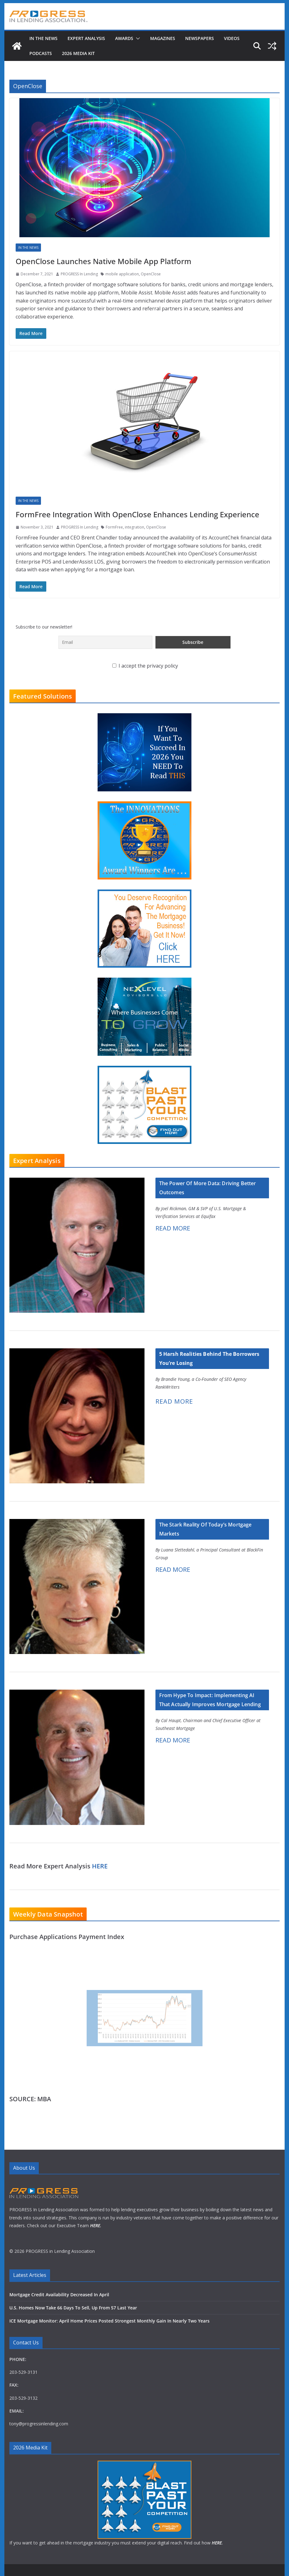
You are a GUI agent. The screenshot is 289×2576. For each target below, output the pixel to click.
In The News (43, 38)
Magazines (162, 38)
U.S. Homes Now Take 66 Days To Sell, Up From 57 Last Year (73, 2308)
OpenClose (151, 274)
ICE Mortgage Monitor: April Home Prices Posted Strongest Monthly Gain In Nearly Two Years (109, 2321)
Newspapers (199, 38)
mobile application (122, 274)
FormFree (114, 527)
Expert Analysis (86, 38)
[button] (136, 38)
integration (134, 527)
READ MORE (172, 1228)
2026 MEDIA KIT (78, 53)
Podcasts (40, 53)
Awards (124, 38)
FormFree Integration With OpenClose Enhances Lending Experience (137, 514)
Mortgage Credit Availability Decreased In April (59, 2295)
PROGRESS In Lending (79, 274)
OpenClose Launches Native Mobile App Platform (103, 261)
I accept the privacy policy (145, 665)
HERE (100, 1866)
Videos (232, 38)
